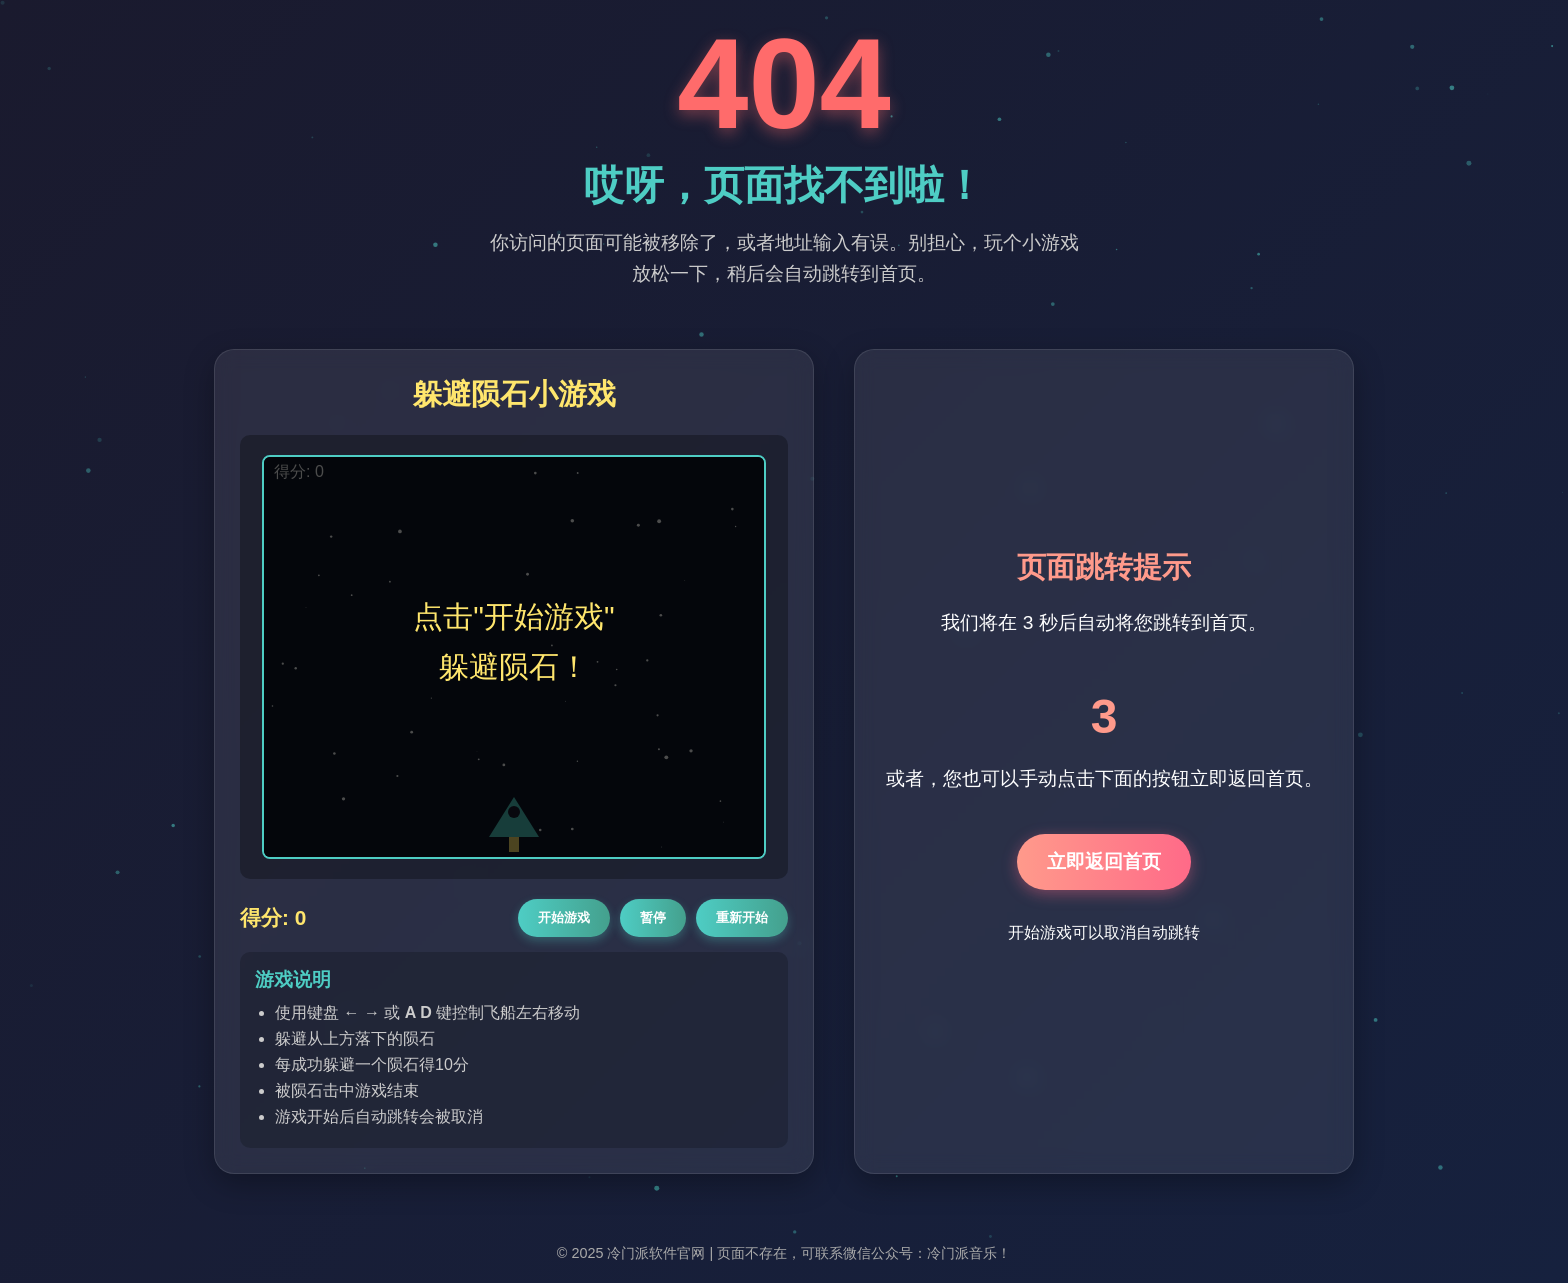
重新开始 (742, 917)
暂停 (653, 917)
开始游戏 (564, 917)
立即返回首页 (1104, 861)
